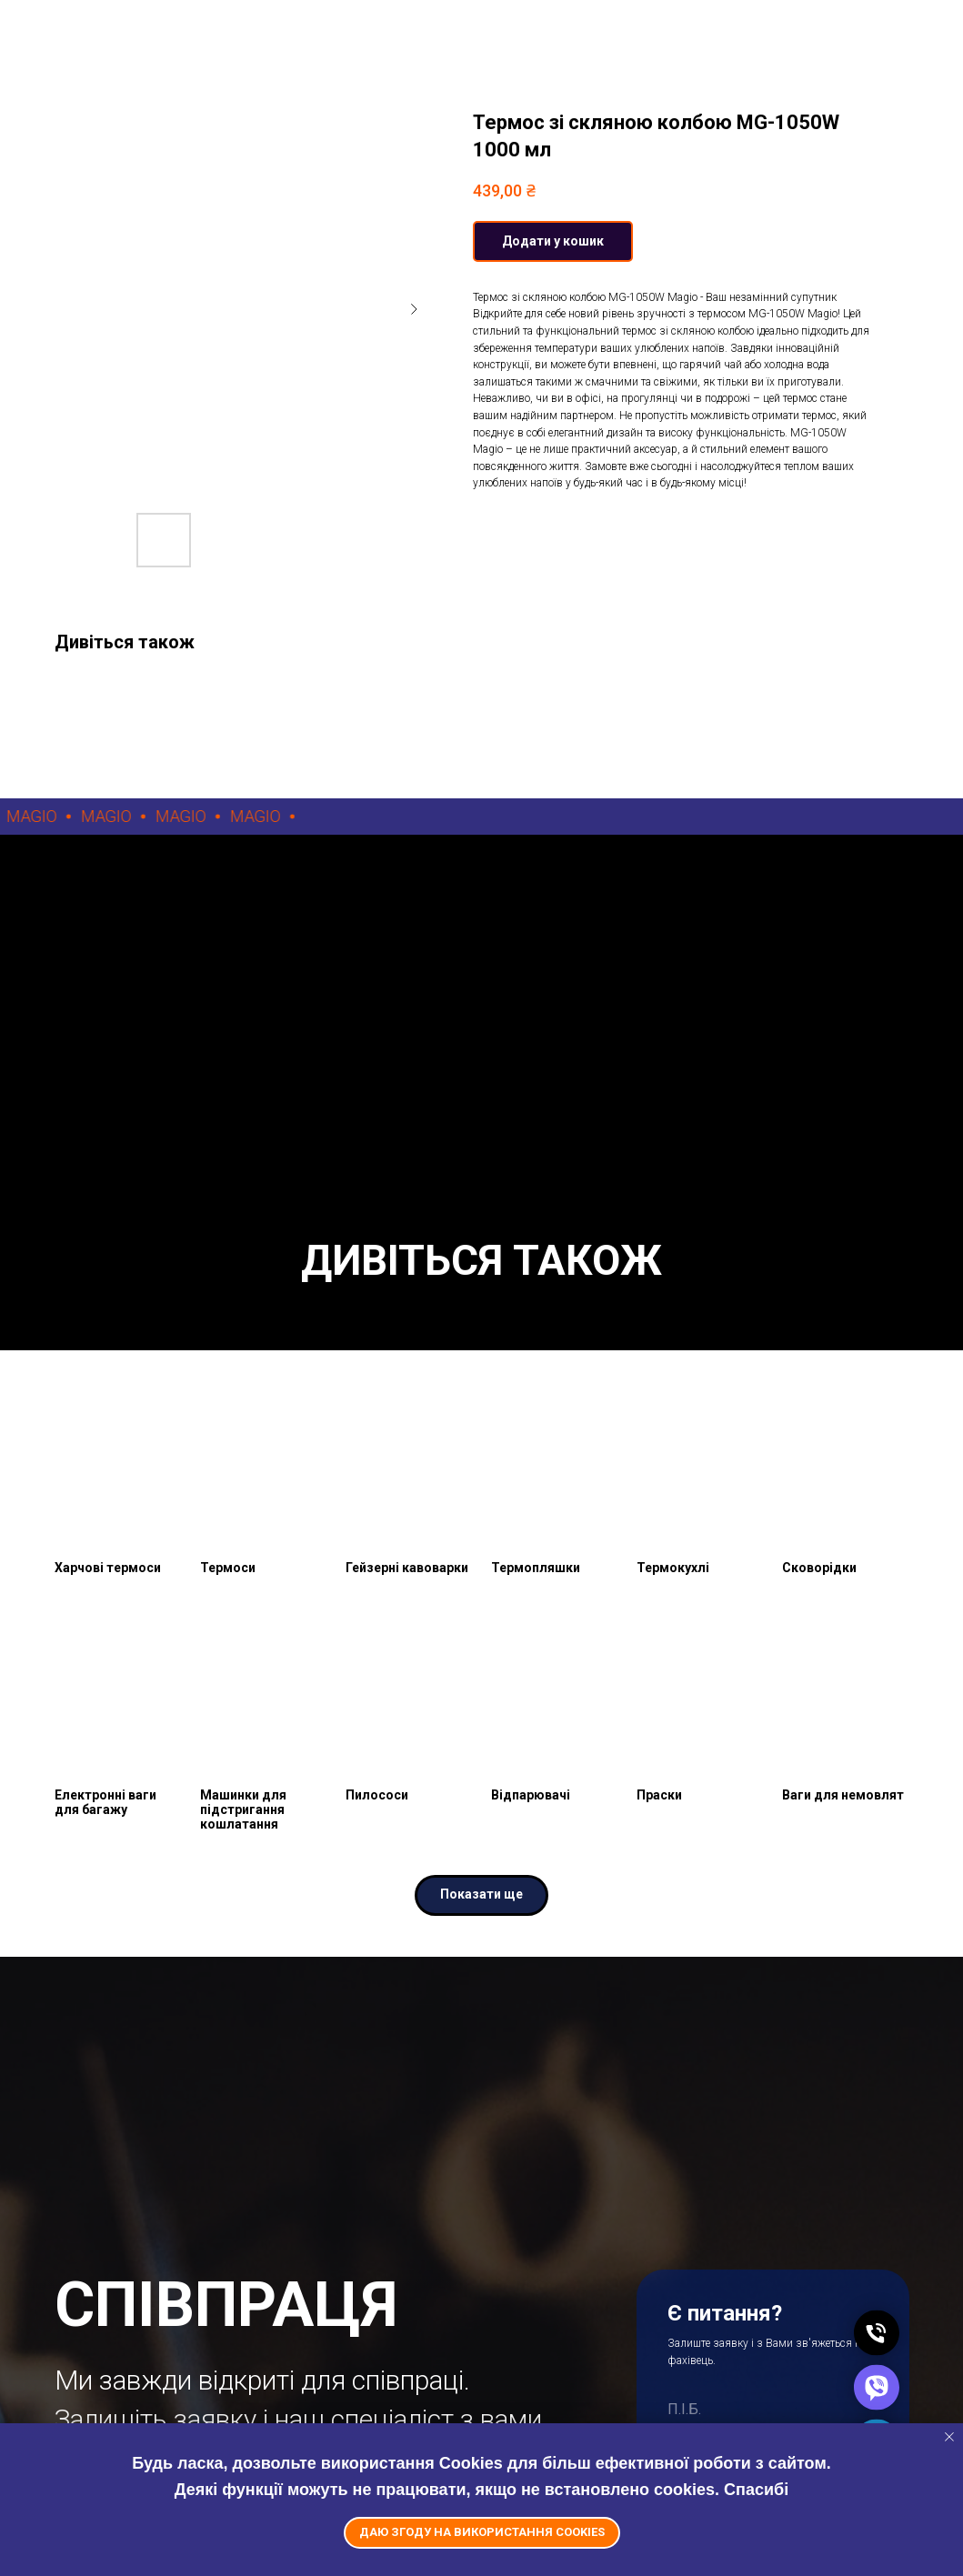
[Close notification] (949, 2437)
